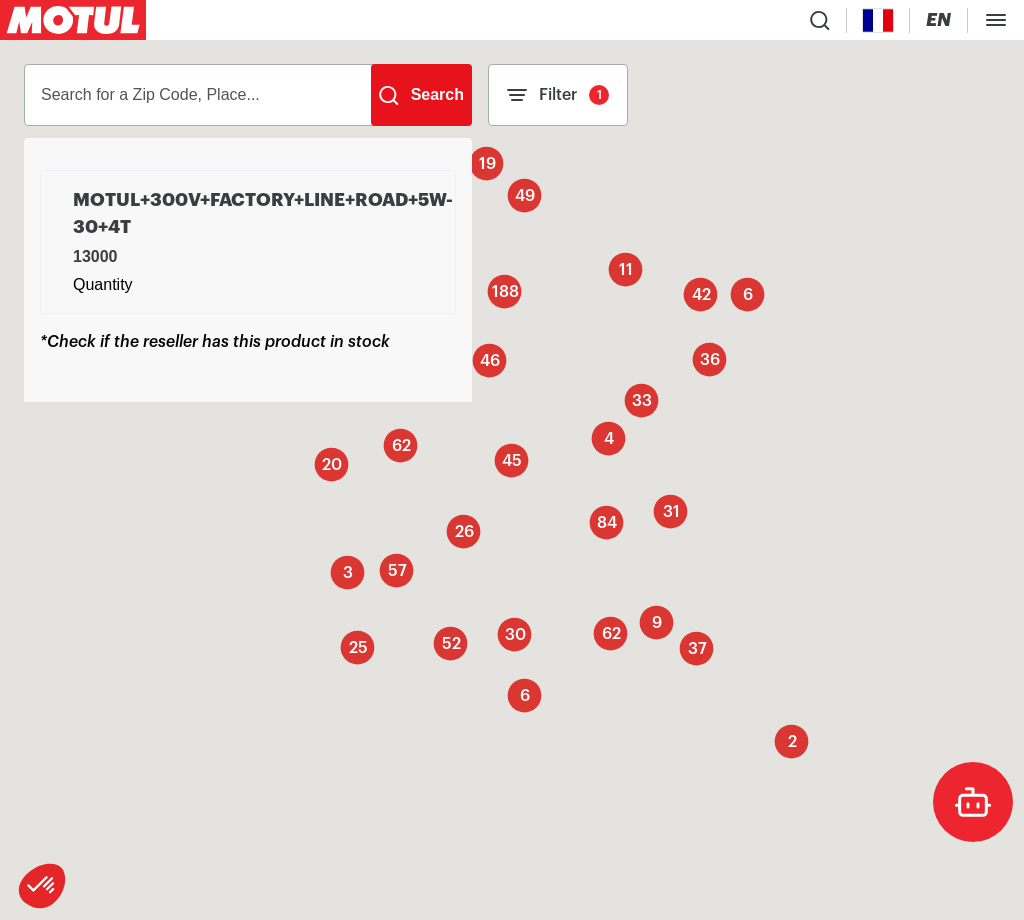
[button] (42, 886)
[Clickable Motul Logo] (73, 20)
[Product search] (820, 20)
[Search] (421, 95)
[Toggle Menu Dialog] (996, 20)
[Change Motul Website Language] (938, 20)
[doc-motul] (973, 802)
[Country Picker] (878, 20)
